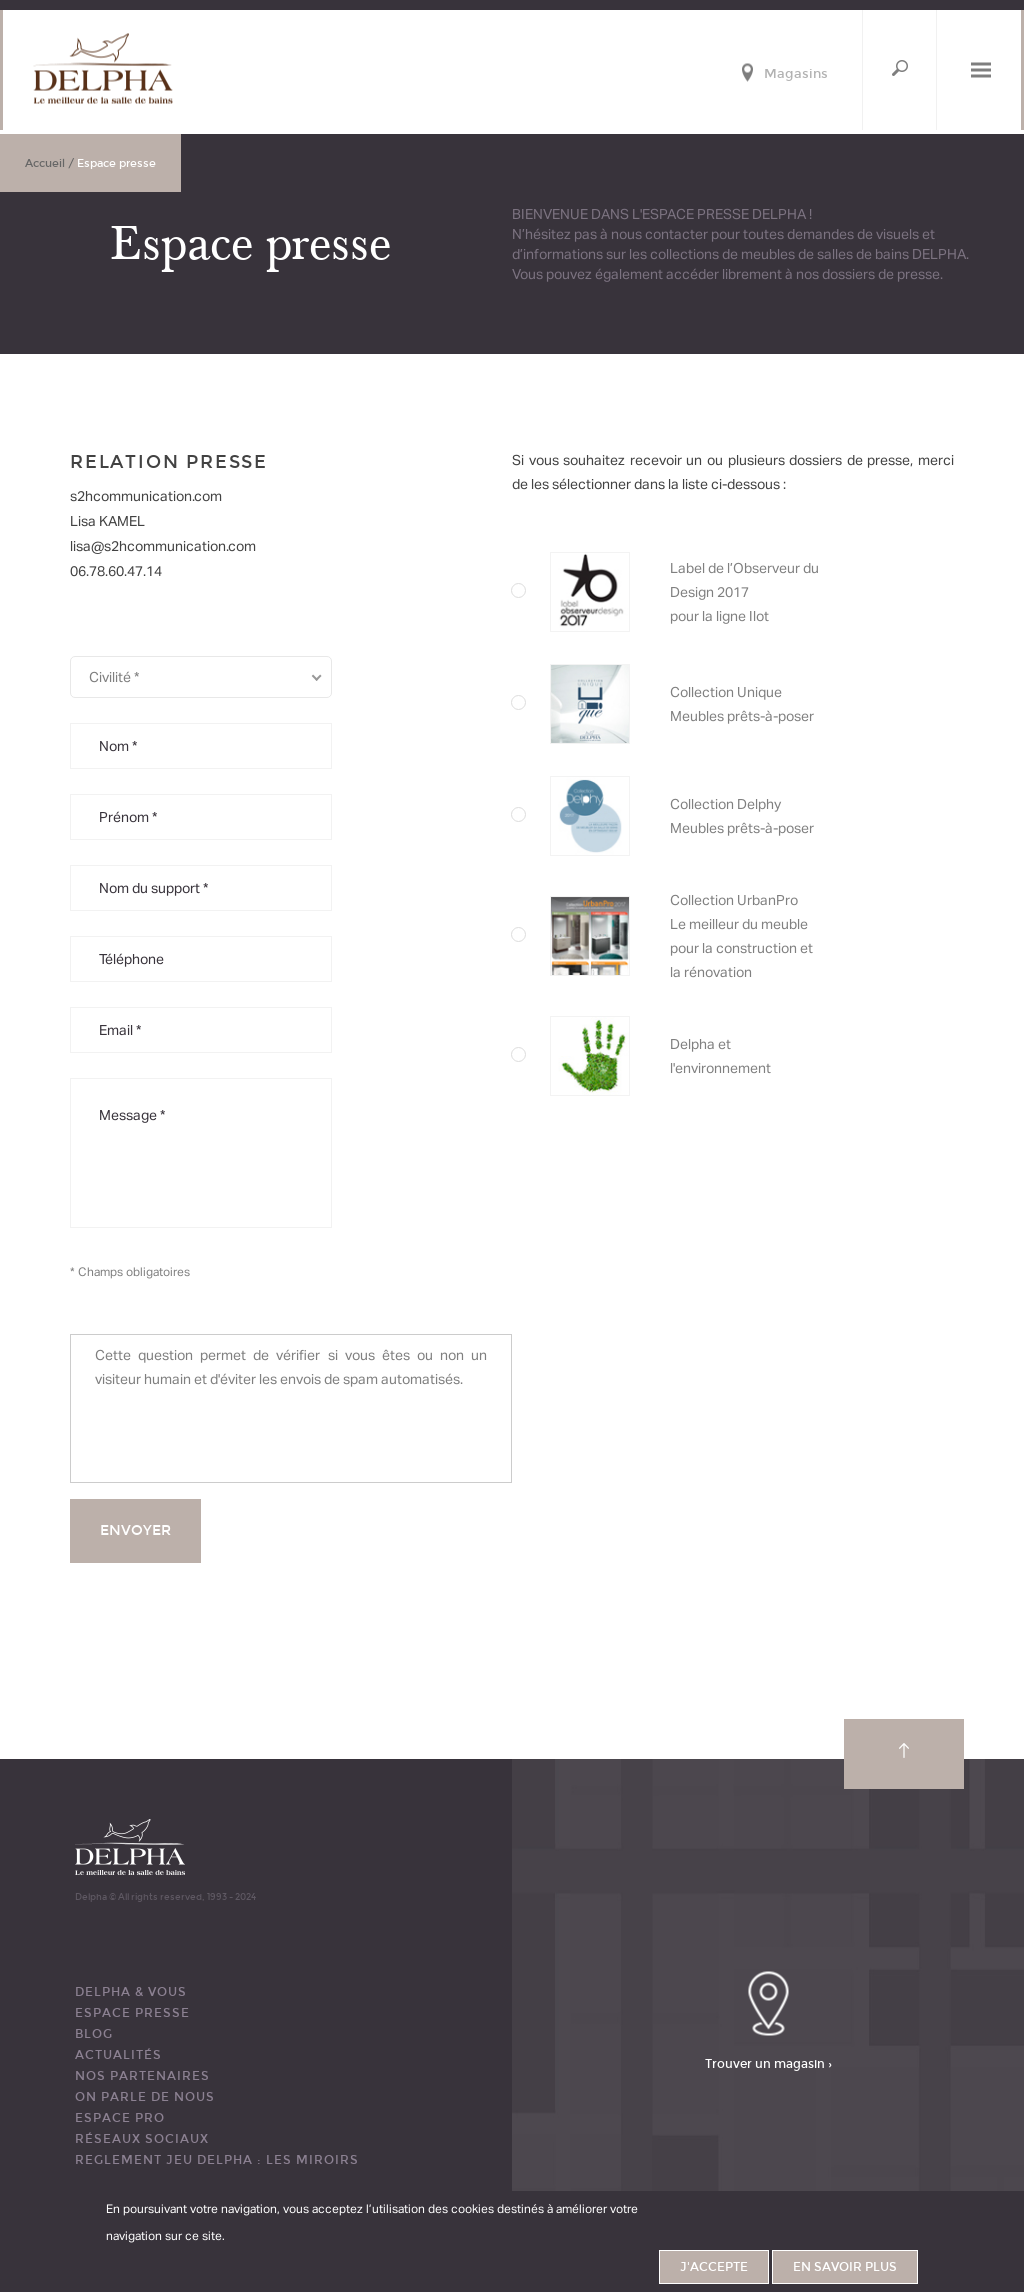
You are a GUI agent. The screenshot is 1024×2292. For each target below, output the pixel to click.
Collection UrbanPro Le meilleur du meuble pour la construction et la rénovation (771, 936)
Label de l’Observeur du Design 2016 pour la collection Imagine (771, 816)
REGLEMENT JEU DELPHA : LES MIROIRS (217, 2160)
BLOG (94, 2034)
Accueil (45, 163)
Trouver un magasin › (768, 2064)
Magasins (796, 74)
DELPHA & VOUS (131, 1992)
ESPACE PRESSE (132, 2013)
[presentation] (247, 1435)
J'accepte (714, 2267)
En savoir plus (845, 2267)
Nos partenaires (142, 2076)
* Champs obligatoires (130, 1272)
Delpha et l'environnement (771, 1056)
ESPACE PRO (120, 2118)
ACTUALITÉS (118, 2055)
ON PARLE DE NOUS (145, 2097)
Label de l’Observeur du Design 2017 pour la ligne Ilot (771, 592)
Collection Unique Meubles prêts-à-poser (771, 704)
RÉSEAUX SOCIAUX (142, 2139)
